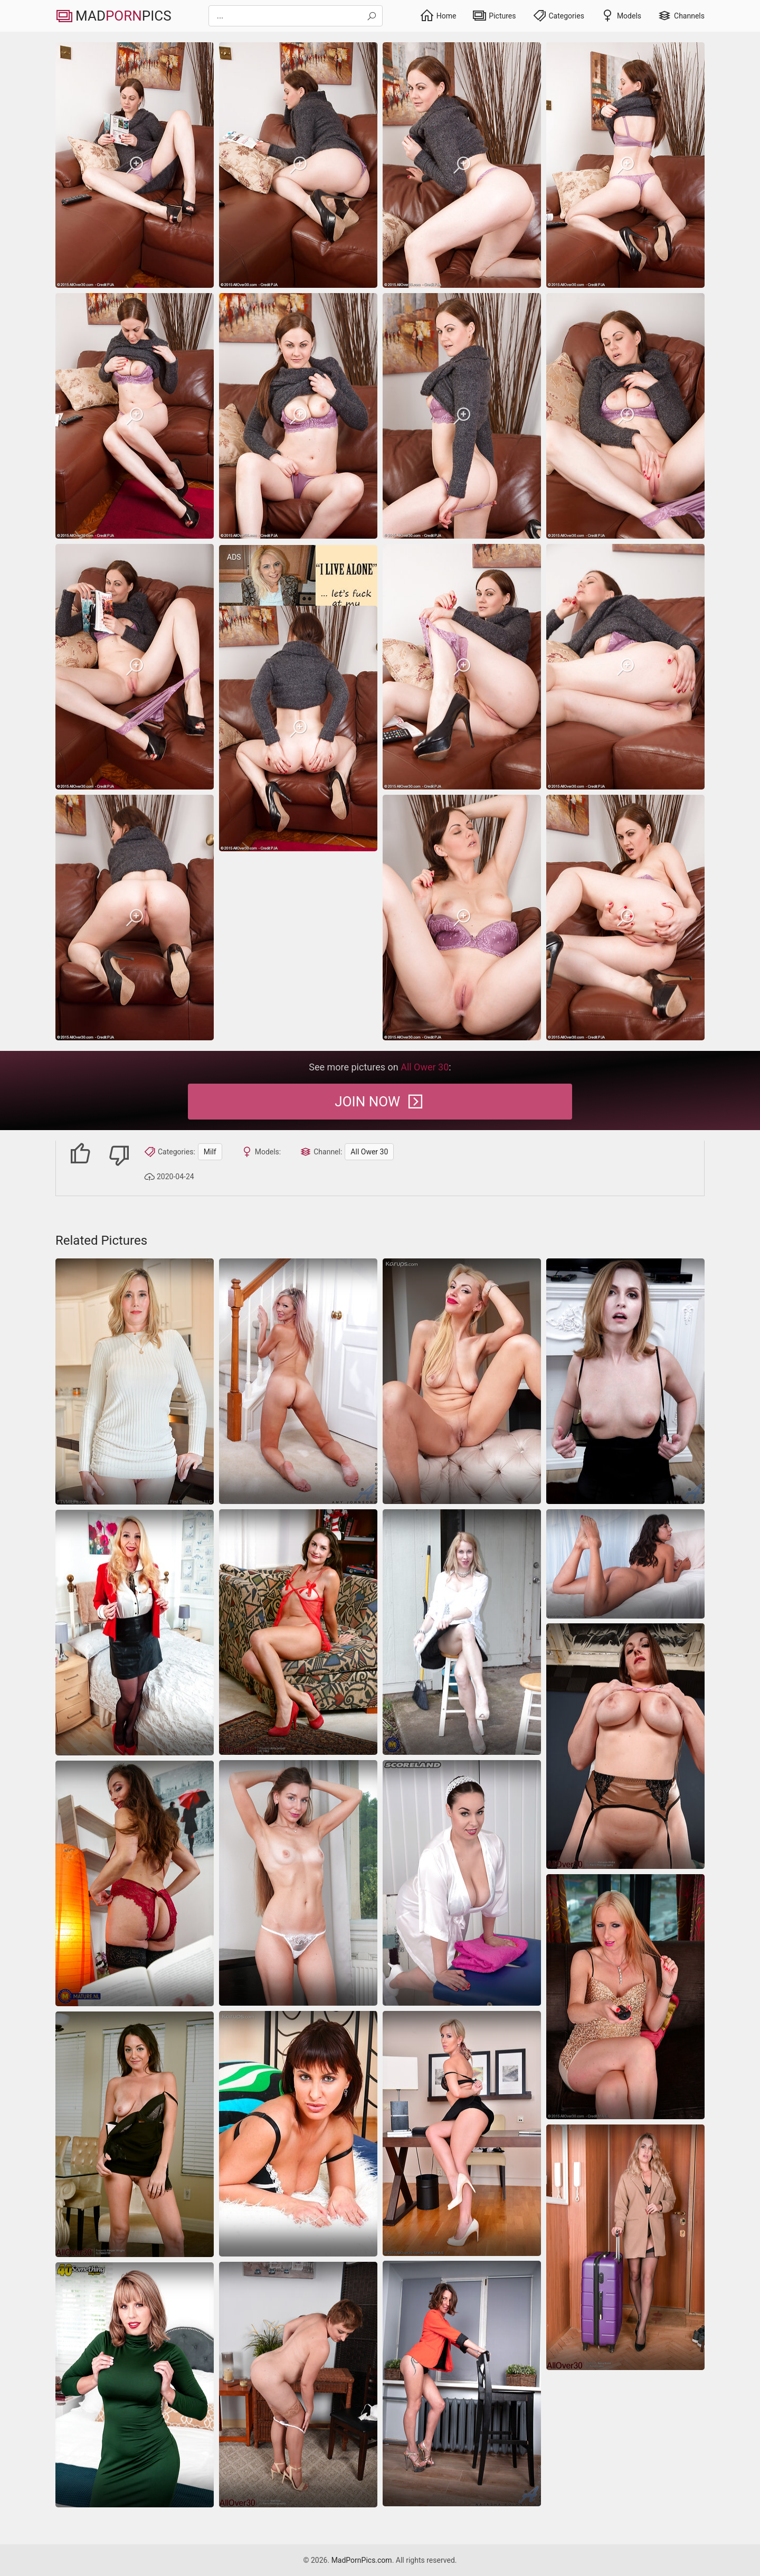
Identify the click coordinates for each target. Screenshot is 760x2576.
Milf (210, 1152)
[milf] (134, 165)
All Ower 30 (369, 1152)
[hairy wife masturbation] (625, 1564)
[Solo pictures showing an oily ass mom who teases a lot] (134, 1632)
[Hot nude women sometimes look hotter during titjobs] (134, 1883)
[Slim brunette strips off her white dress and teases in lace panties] (298, 1883)
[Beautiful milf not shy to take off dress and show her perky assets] (134, 2134)
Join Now (380, 1102)
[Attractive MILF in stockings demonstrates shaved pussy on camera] (625, 1381)
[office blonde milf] (462, 2133)
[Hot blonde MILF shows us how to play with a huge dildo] (625, 1996)
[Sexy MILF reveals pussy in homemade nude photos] (134, 1381)
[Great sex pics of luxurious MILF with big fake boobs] (298, 1381)
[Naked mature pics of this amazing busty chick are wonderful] (462, 1883)
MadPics (113, 15)
